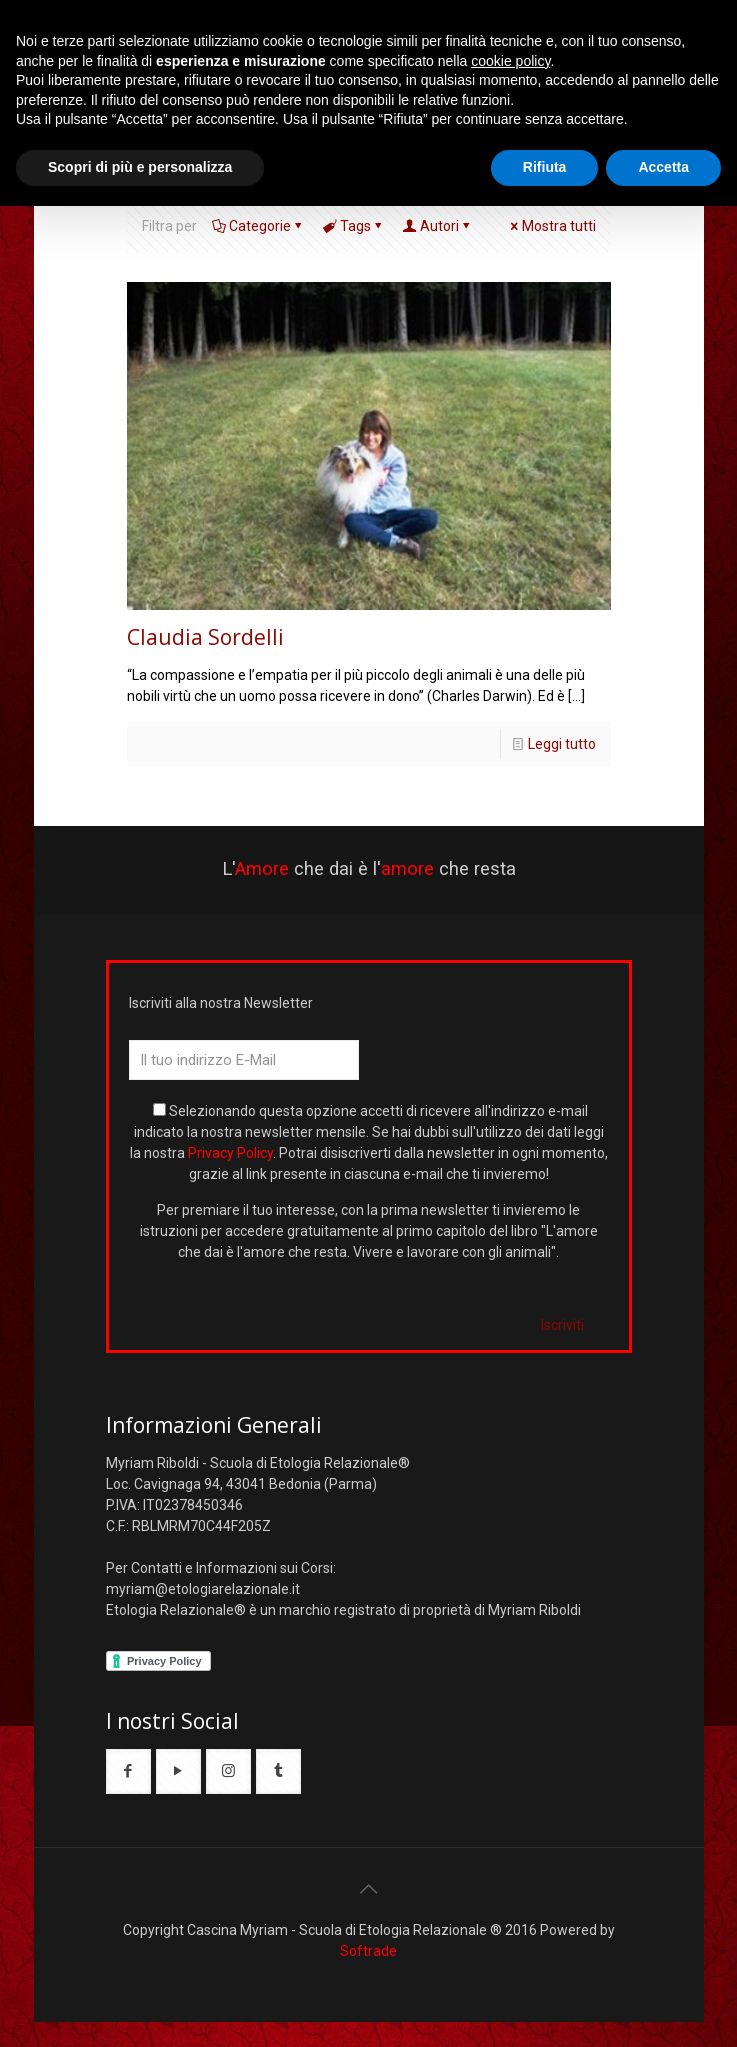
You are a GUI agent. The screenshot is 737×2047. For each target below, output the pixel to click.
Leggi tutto (562, 744)
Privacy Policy (230, 1153)
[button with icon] (128, 1771)
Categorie (258, 226)
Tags (354, 226)
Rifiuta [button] (545, 167)
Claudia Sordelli (205, 637)
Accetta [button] (663, 167)
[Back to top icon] (369, 1889)
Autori (438, 226)
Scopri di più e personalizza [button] (140, 167)
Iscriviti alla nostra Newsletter (221, 1003)
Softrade (368, 1951)
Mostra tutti (552, 226)
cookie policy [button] (510, 61)
